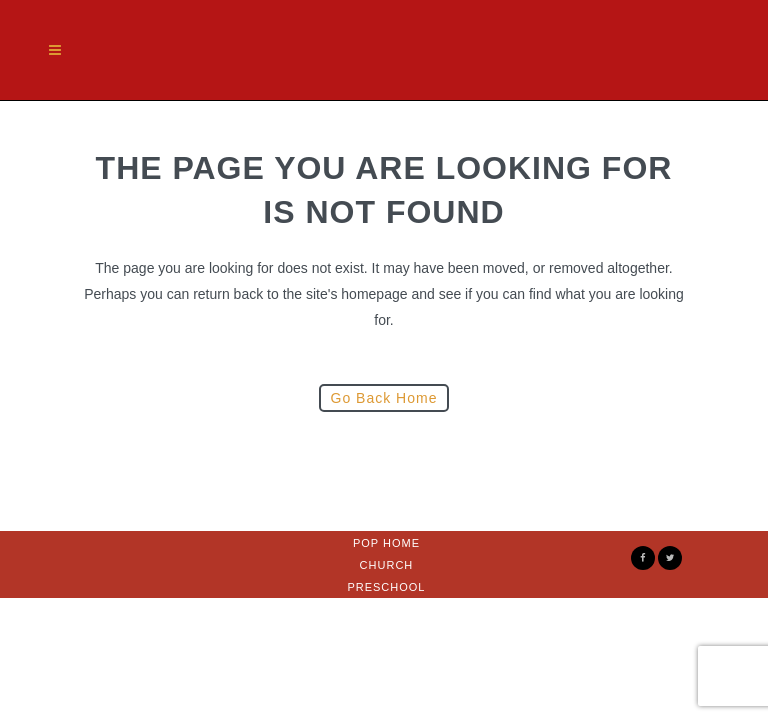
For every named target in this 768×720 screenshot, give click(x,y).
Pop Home (386, 543)
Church (387, 565)
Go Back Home (384, 398)
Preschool (386, 587)
